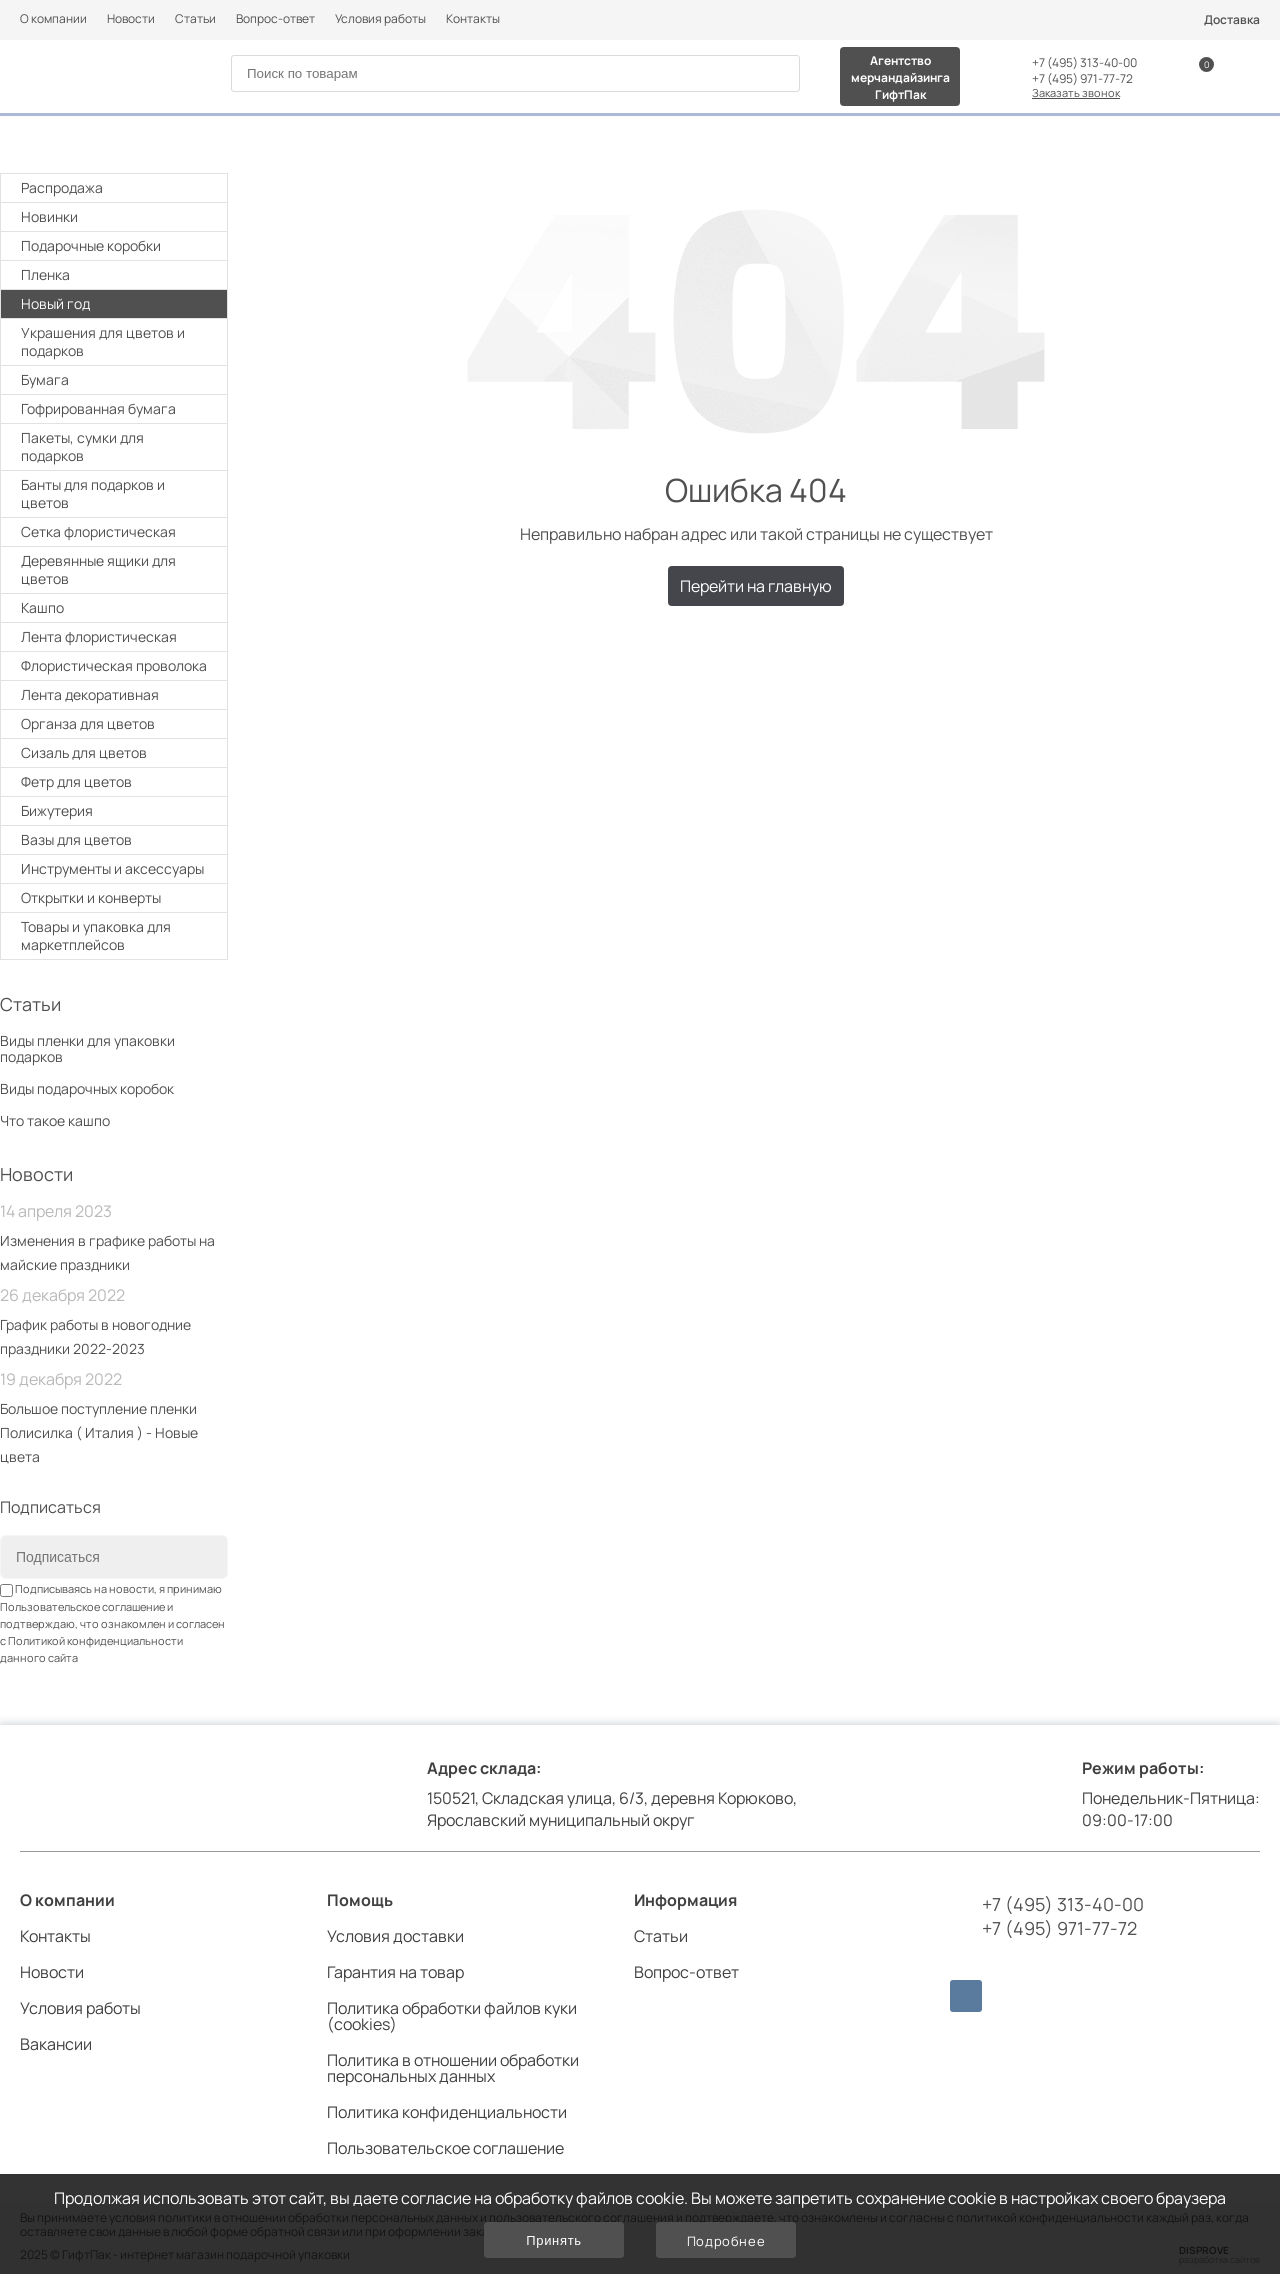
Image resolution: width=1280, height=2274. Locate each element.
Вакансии (56, 2044)
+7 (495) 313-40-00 (1084, 63)
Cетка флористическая (98, 531)
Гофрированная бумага (98, 408)
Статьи (195, 18)
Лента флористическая (99, 636)
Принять (553, 2240)
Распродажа (62, 187)
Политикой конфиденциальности (95, 1640)
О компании (53, 18)
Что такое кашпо (55, 1120)
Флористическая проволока (114, 665)
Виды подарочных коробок (87, 1088)
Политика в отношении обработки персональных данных (453, 2068)
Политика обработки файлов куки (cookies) (452, 2016)
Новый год (116, 303)
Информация (685, 1900)
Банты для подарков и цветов (116, 493)
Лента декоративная (90, 694)
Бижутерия (57, 810)
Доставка (1232, 19)
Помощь (360, 1900)
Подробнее (726, 2241)
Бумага (116, 379)
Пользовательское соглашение (82, 1606)
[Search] (777, 74)
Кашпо (42, 607)
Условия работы (380, 18)
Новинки (49, 216)
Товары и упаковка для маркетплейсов (116, 935)
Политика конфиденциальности (447, 2112)
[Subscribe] (198, 1558)
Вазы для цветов (76, 839)
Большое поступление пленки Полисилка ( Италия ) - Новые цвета (99, 1432)
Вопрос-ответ (275, 18)
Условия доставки (395, 1936)
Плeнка (116, 274)
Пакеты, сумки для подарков (116, 446)
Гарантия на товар (395, 1972)
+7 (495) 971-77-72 (1082, 79)
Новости (131, 18)
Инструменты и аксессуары (116, 868)
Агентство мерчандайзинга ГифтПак (900, 77)
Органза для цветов (88, 723)
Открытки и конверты (116, 897)
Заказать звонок (1076, 92)
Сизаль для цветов (84, 752)
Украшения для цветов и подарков (116, 341)
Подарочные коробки (116, 245)
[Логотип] (97, 74)
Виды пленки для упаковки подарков (87, 1048)
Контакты (473, 18)
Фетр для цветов (76, 781)
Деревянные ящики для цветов (98, 569)
